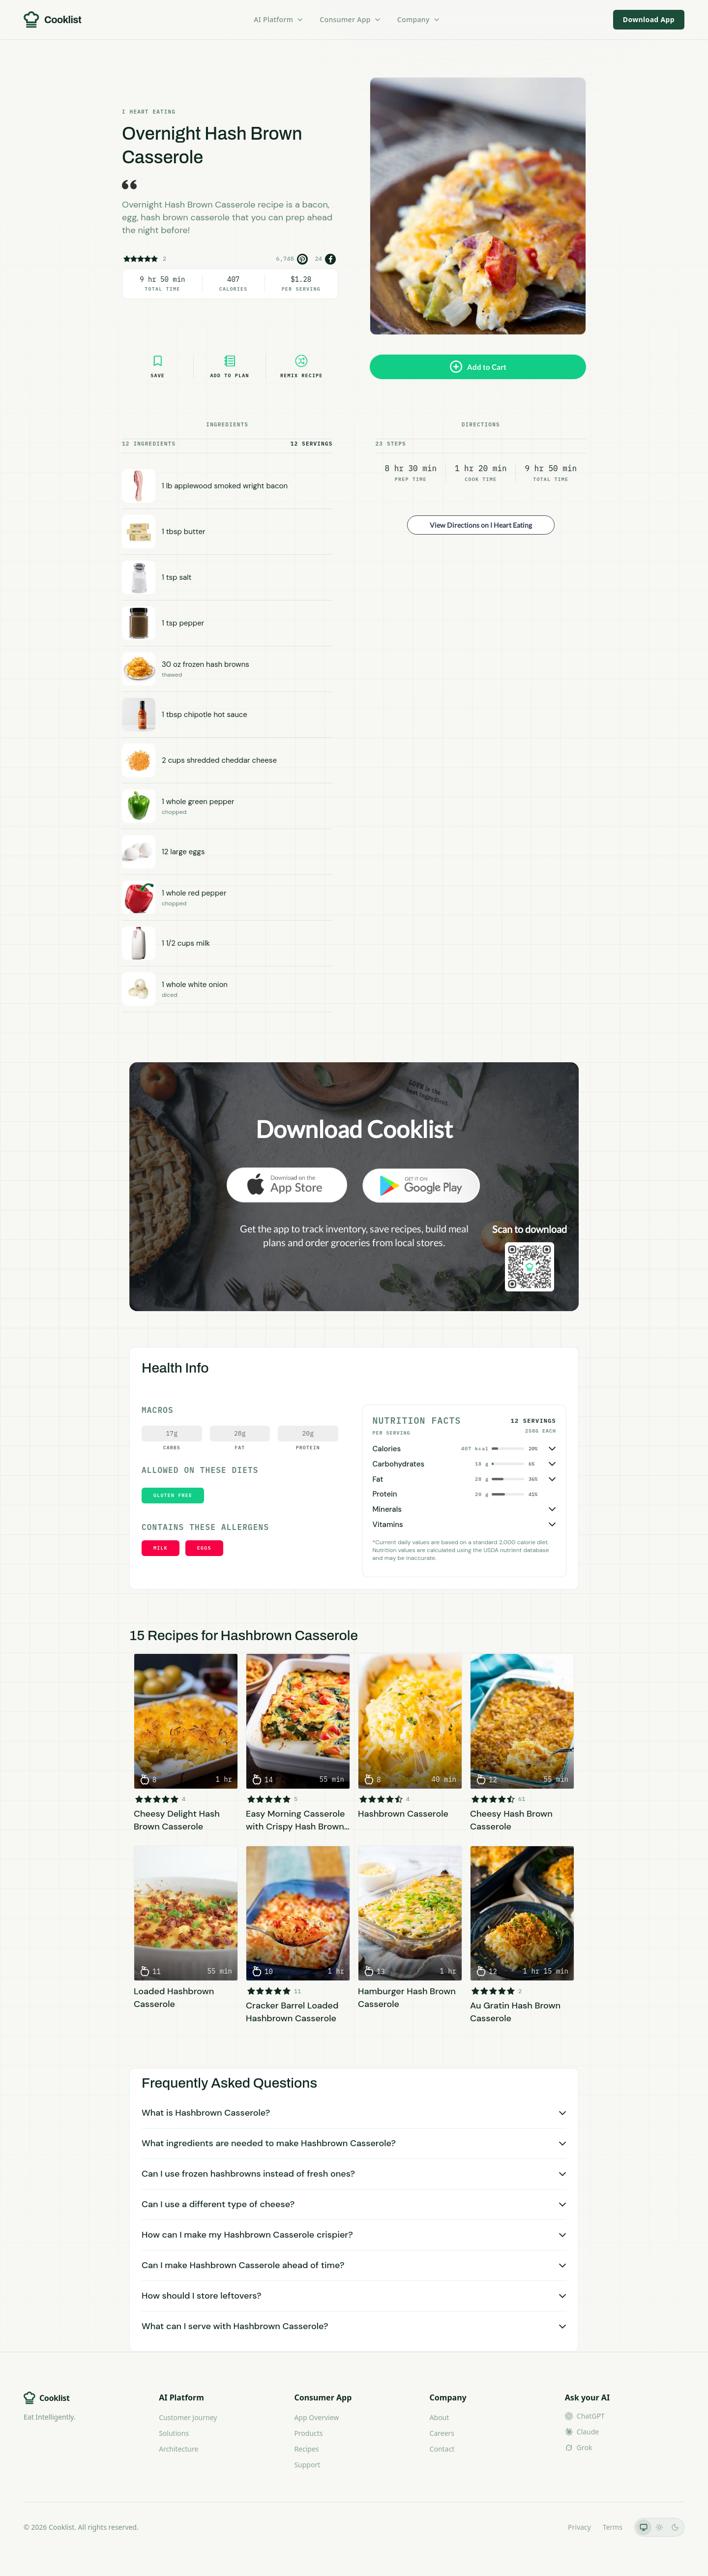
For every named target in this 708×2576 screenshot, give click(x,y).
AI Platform (279, 19)
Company (419, 19)
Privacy (579, 2527)
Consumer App (350, 19)
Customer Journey (188, 2417)
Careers (442, 2433)
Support (307, 2464)
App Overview (316, 2417)
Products (308, 2433)
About (439, 2417)
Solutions (174, 2433)
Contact (442, 2449)
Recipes (306, 2449)
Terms (612, 2527)
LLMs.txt (542, 2527)
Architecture (178, 2449)
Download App (649, 19)
